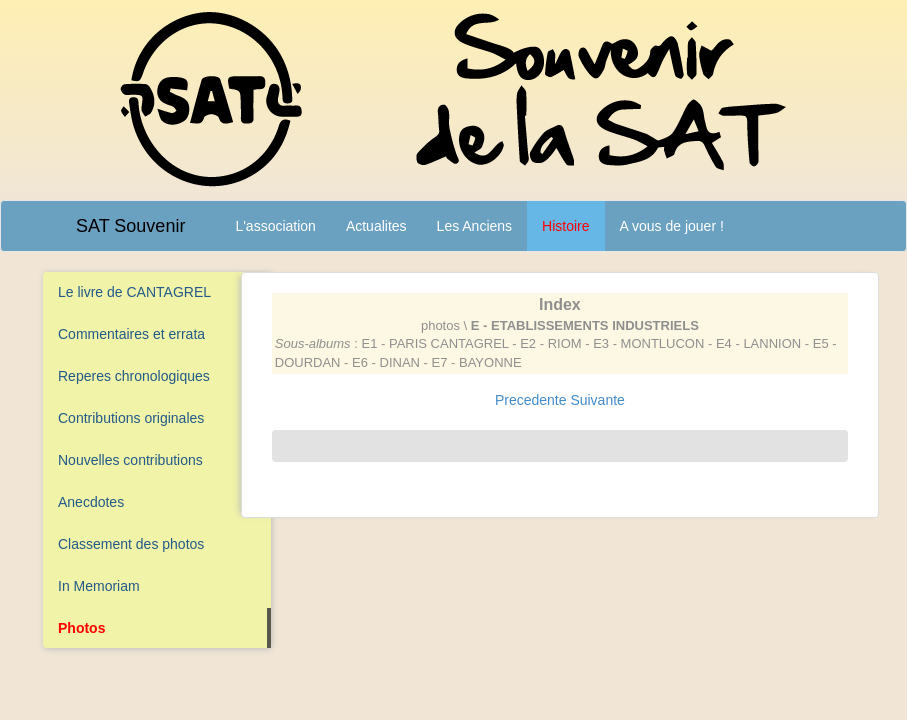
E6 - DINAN (386, 362)
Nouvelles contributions (130, 460)
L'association (275, 226)
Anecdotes (91, 502)
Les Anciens (475, 226)
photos (440, 325)
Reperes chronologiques (134, 376)
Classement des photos (131, 544)
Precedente (531, 400)
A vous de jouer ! (672, 226)
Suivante (597, 400)
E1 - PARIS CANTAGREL (434, 343)
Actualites (376, 226)
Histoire (565, 226)
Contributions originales (131, 418)
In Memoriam (99, 586)
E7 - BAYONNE (477, 362)
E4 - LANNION (758, 343)
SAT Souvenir (130, 226)
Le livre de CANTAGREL (134, 292)
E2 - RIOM (550, 343)
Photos (81, 628)
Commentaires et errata (131, 334)
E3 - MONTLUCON (648, 343)
